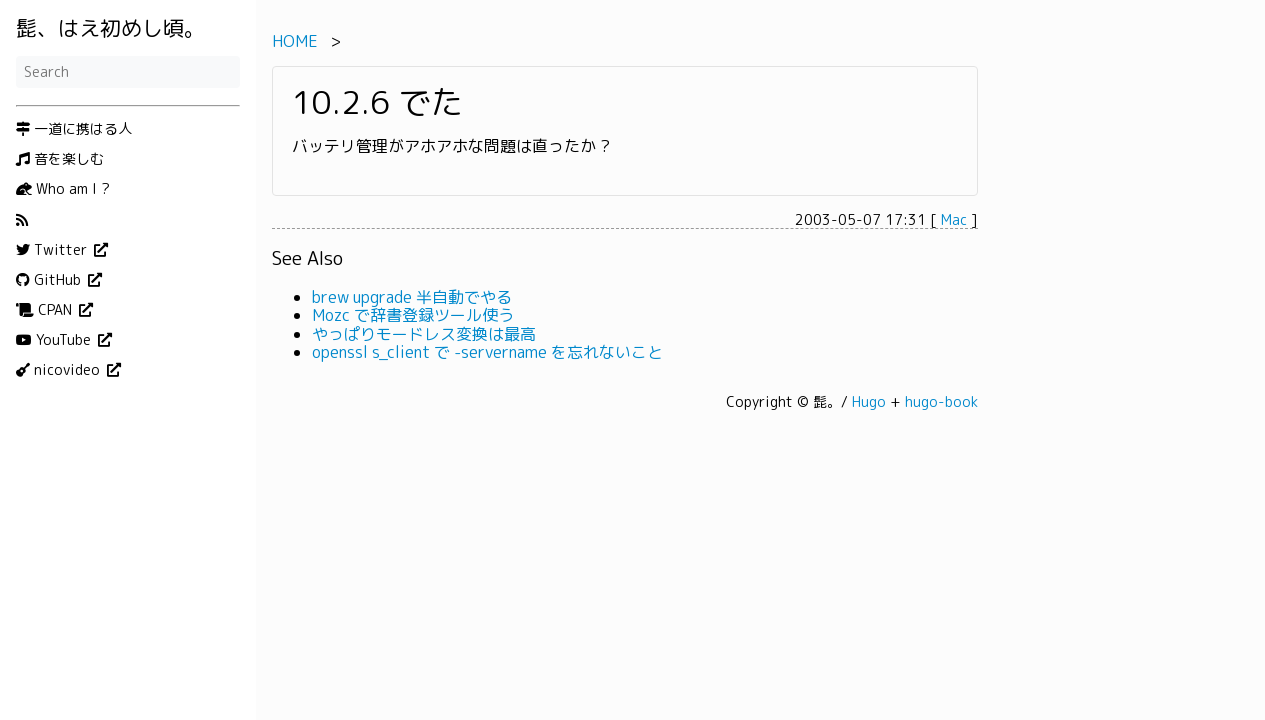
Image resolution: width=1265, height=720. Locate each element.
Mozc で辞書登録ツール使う (413, 315)
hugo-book (941, 401)
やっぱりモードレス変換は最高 (424, 334)
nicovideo (60, 370)
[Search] (128, 72)
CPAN (46, 310)
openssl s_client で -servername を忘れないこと (487, 352)
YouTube (55, 340)
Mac (954, 219)
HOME (295, 41)
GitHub (50, 280)
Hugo (869, 401)
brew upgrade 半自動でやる (412, 297)
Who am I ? (63, 189)
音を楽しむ (60, 159)
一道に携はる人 (74, 129)
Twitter (53, 250)
